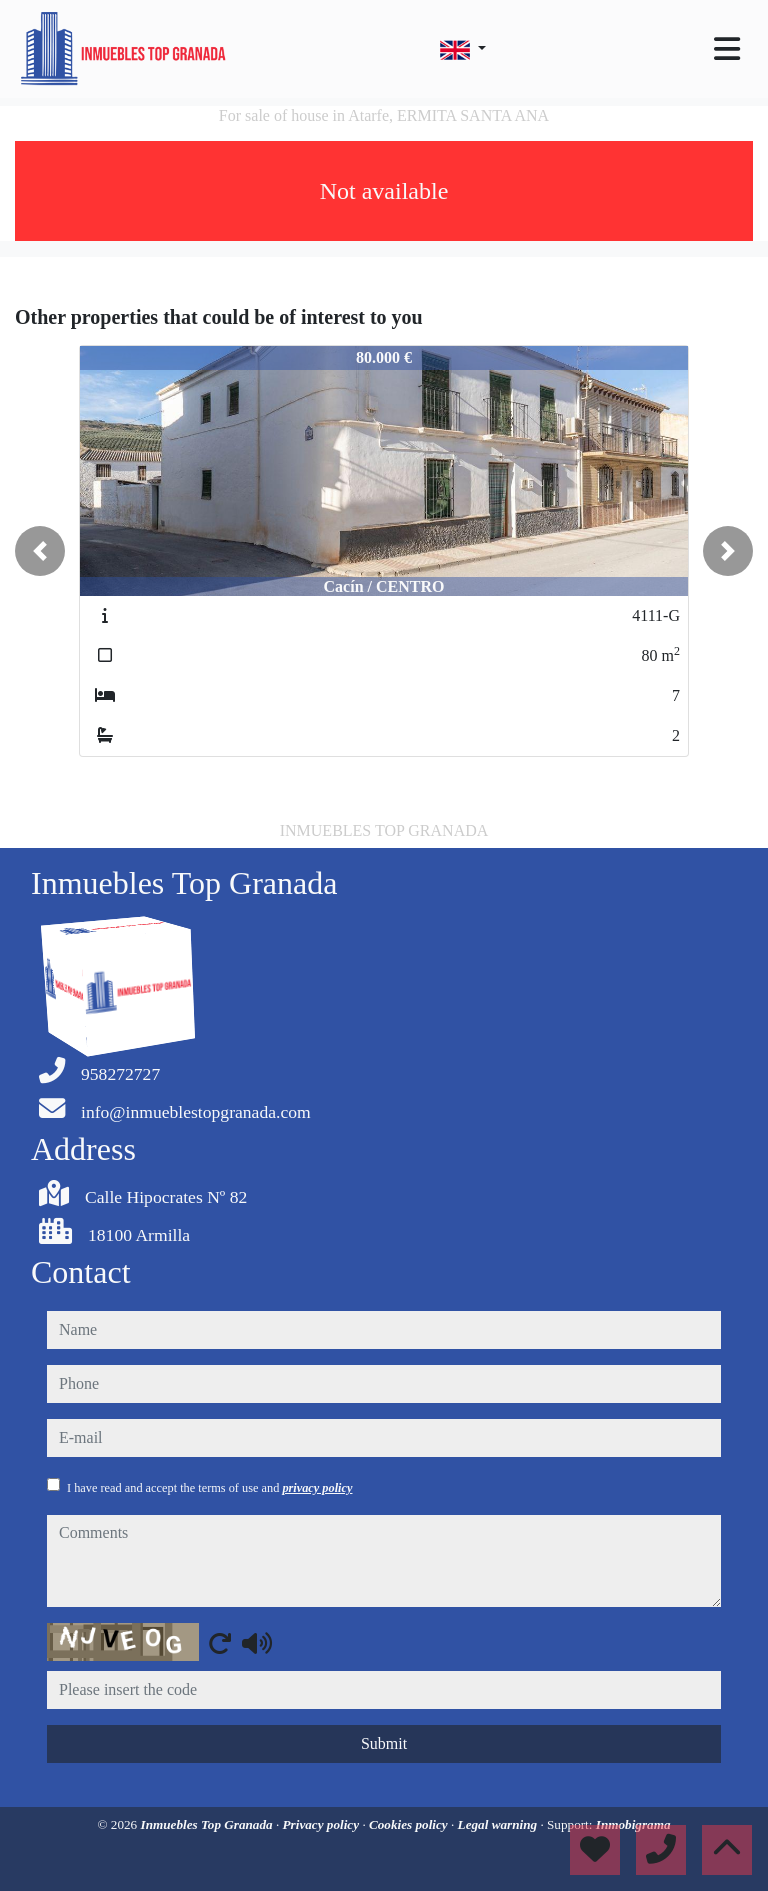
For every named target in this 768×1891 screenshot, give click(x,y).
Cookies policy (410, 1824)
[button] (40, 551)
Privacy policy (323, 1824)
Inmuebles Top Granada (208, 1824)
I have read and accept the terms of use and (209, 1488)
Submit (384, 1743)
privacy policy (317, 1488)
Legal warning (499, 1824)
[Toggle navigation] (727, 49)
